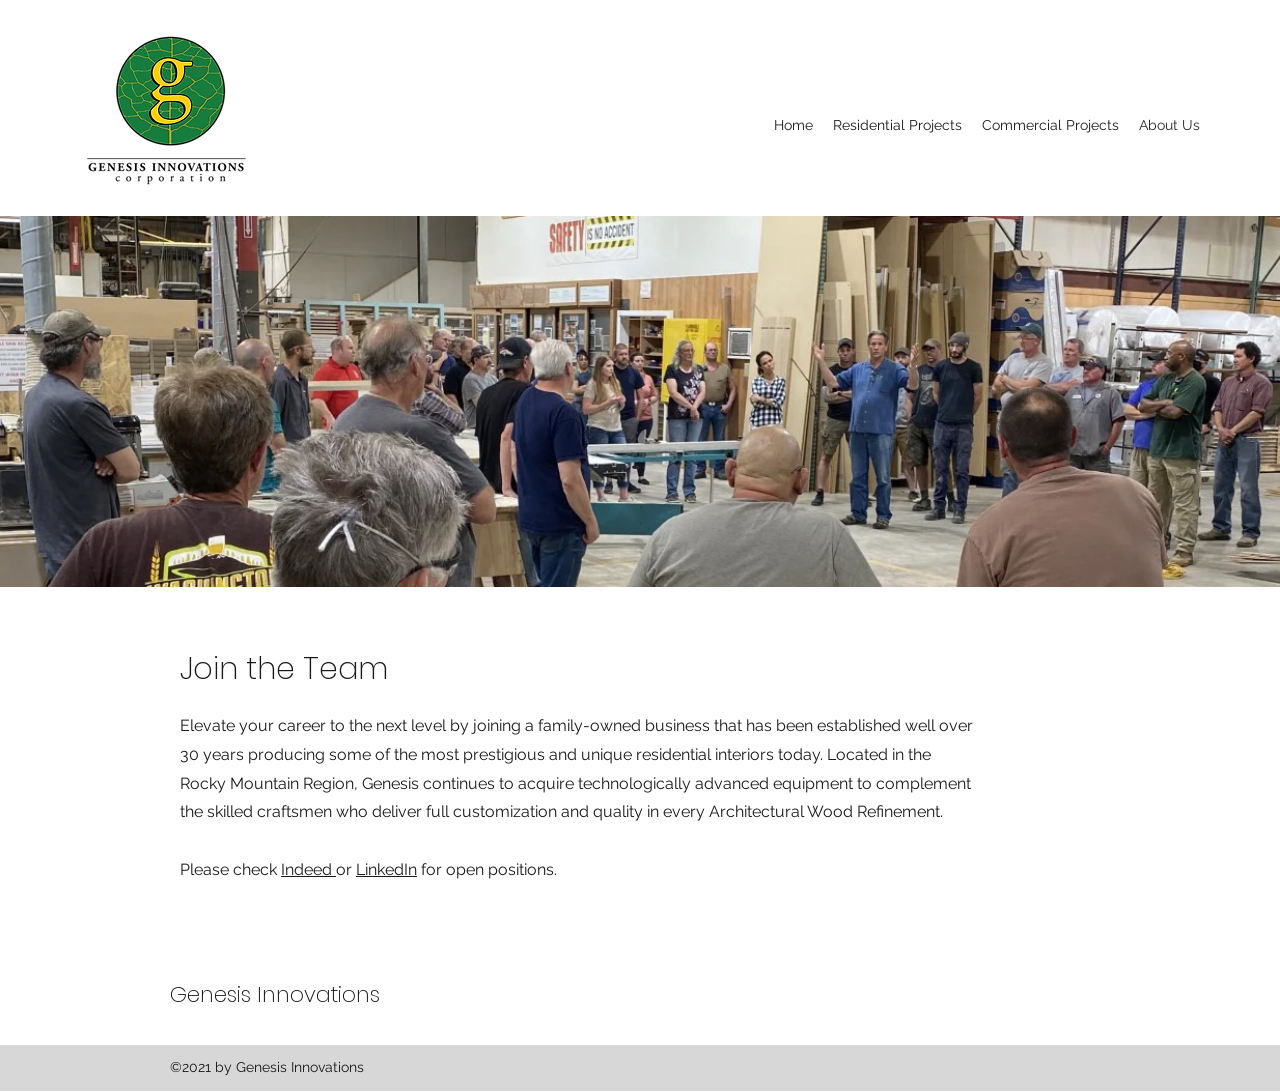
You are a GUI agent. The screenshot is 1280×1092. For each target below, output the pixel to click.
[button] (897, 125)
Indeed (308, 869)
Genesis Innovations (275, 994)
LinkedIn (386, 869)
